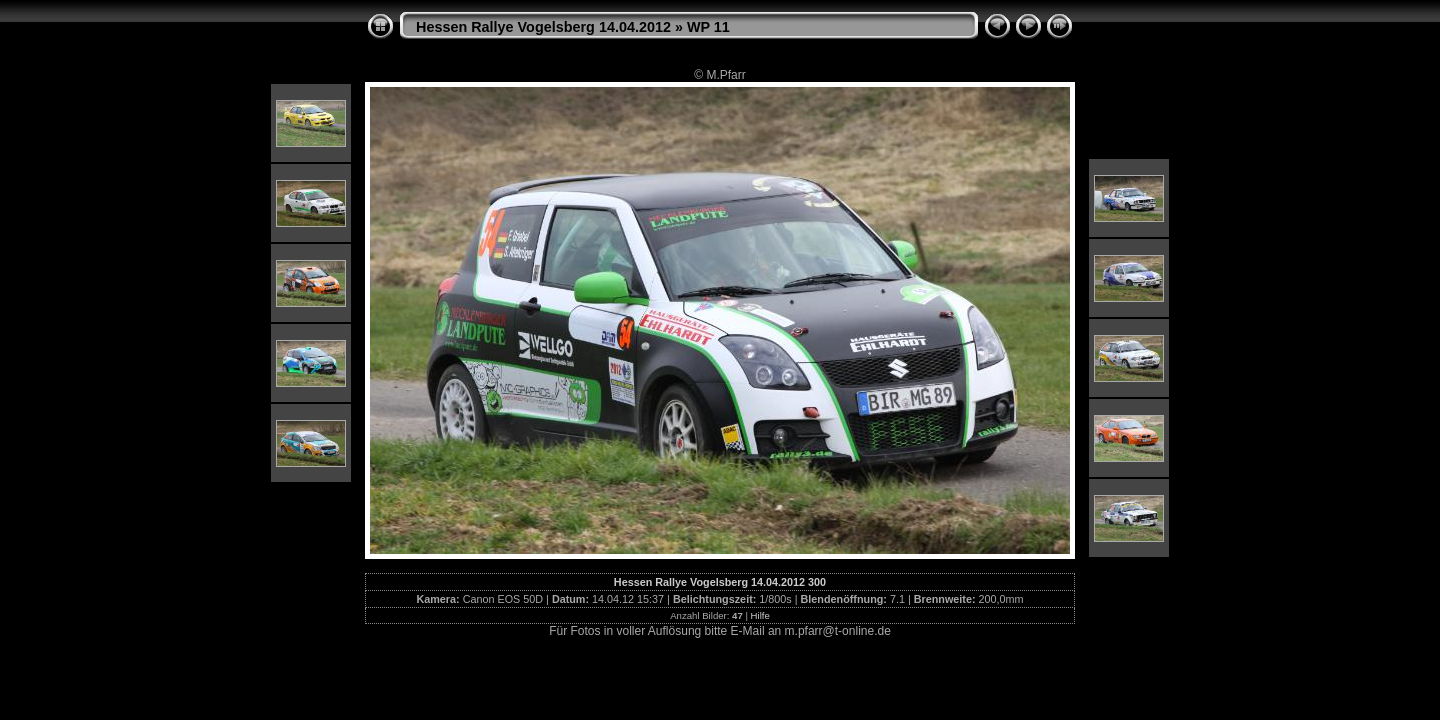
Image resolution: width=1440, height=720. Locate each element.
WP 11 (708, 27)
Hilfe (760, 615)
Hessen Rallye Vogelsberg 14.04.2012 (543, 27)
